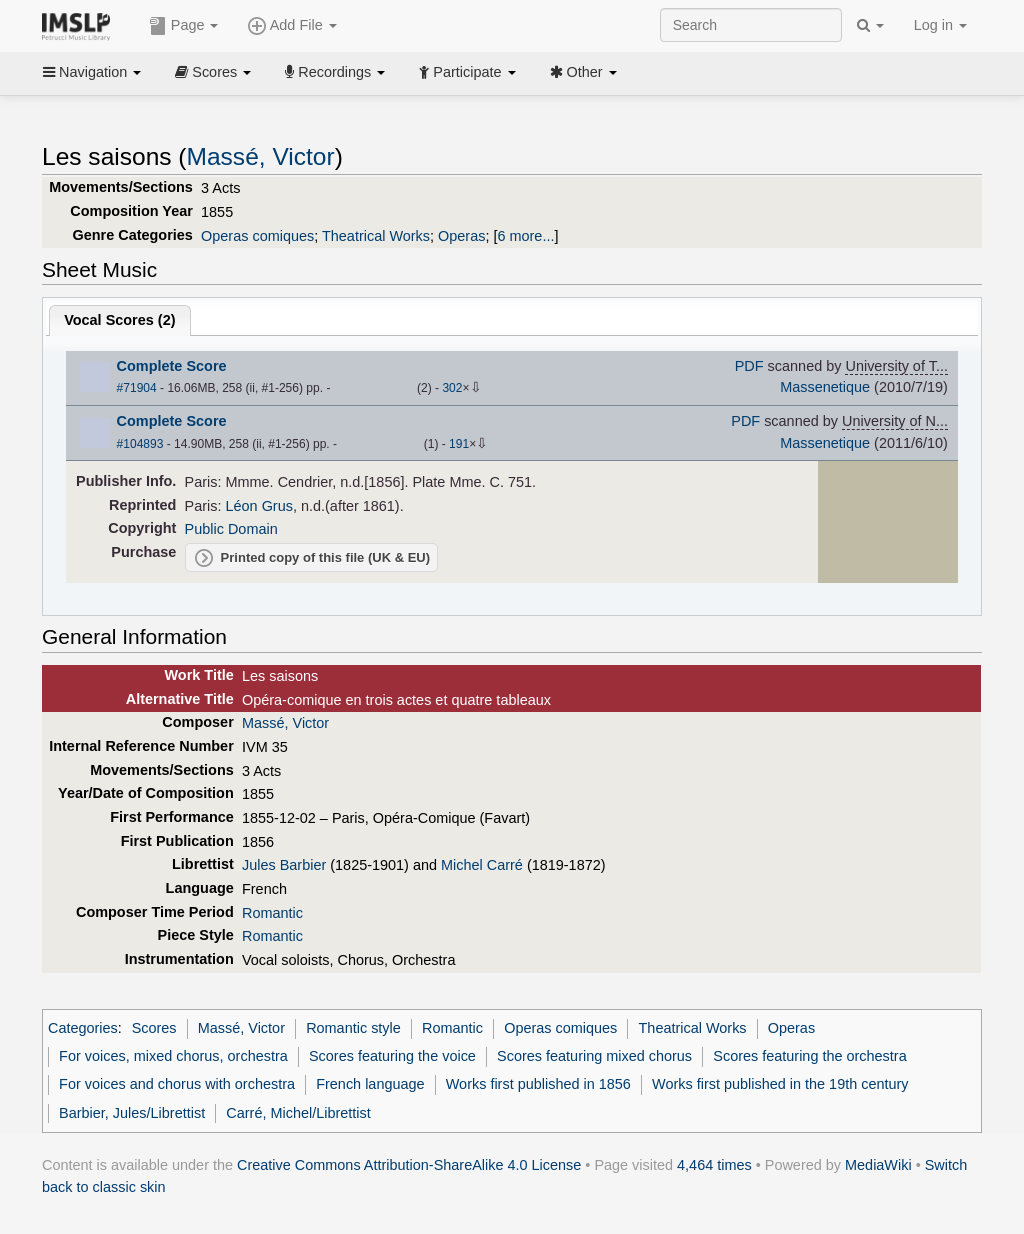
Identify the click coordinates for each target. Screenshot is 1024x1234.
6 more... (525, 236)
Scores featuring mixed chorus (594, 1056)
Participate (467, 72)
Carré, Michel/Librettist (298, 1113)
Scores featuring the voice (392, 1056)
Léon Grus (259, 506)
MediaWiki (878, 1165)
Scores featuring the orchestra (809, 1056)
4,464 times (714, 1165)
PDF (749, 366)
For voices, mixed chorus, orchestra (173, 1056)
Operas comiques (257, 236)
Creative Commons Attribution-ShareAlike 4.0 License (409, 1165)
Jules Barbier (284, 865)
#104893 (140, 444)
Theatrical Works (376, 236)
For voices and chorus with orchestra (177, 1084)
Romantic (272, 913)
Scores (213, 72)
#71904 (137, 388)
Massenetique (825, 387)
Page (184, 26)
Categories (83, 1028)
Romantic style (353, 1028)
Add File (292, 26)
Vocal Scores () (119, 320)
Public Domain (231, 529)
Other (583, 72)
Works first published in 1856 (538, 1084)
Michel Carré (482, 865)
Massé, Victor (261, 156)
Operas (461, 236)
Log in (940, 25)
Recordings (335, 72)
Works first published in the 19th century (780, 1084)
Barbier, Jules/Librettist (132, 1113)
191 (459, 444)
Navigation (92, 72)
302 (452, 388)
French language (370, 1084)
